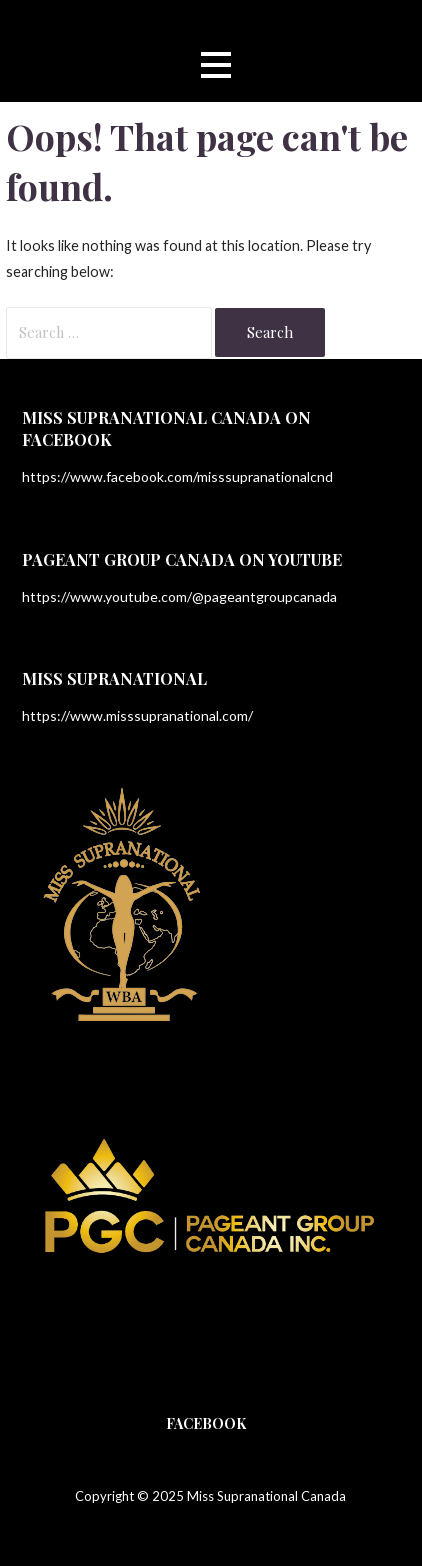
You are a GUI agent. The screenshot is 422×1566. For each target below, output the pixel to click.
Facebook (206, 1423)
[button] (216, 64)
